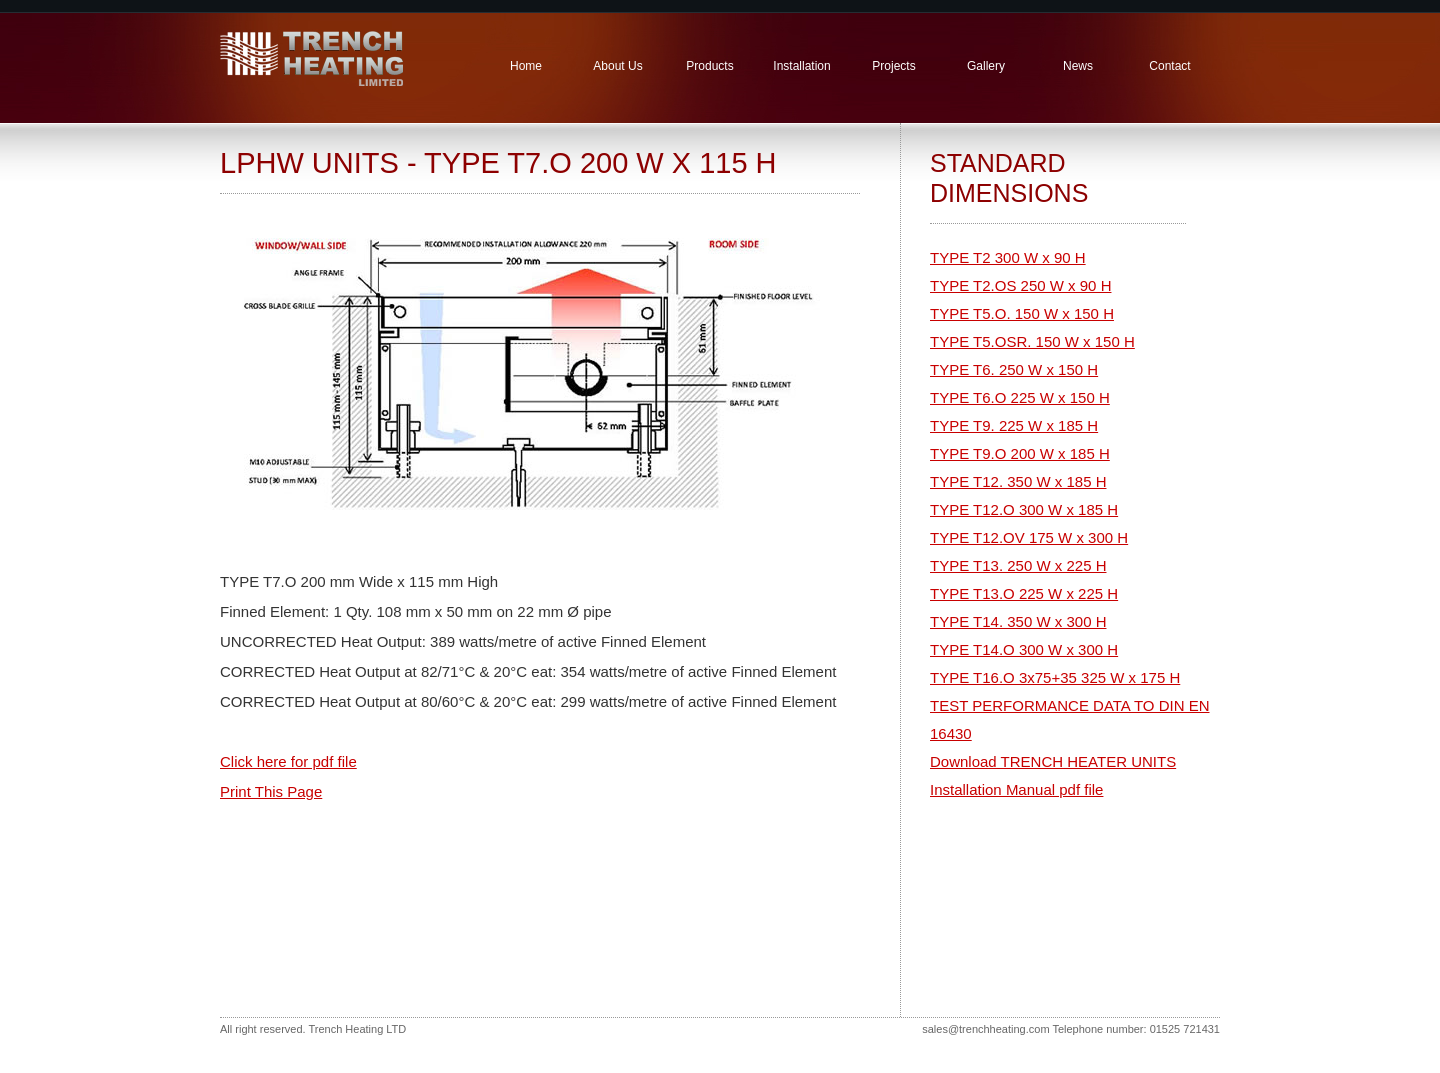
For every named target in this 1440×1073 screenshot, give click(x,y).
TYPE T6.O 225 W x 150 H (1020, 397)
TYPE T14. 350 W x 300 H (1018, 621)
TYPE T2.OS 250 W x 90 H (1020, 285)
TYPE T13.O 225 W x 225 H (1024, 593)
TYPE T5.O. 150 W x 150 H (1022, 313)
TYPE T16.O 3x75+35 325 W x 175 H (1055, 677)
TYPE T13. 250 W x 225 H (1018, 565)
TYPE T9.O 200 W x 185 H (1020, 453)
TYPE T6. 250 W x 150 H (1014, 369)
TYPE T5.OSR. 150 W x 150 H (1032, 341)
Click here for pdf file (288, 761)
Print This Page (271, 791)
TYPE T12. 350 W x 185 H (1018, 481)
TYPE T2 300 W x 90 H (1008, 257)
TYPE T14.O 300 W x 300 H (1024, 649)
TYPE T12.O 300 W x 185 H (1024, 509)
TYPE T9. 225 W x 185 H (1014, 425)
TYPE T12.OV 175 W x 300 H (1029, 537)
